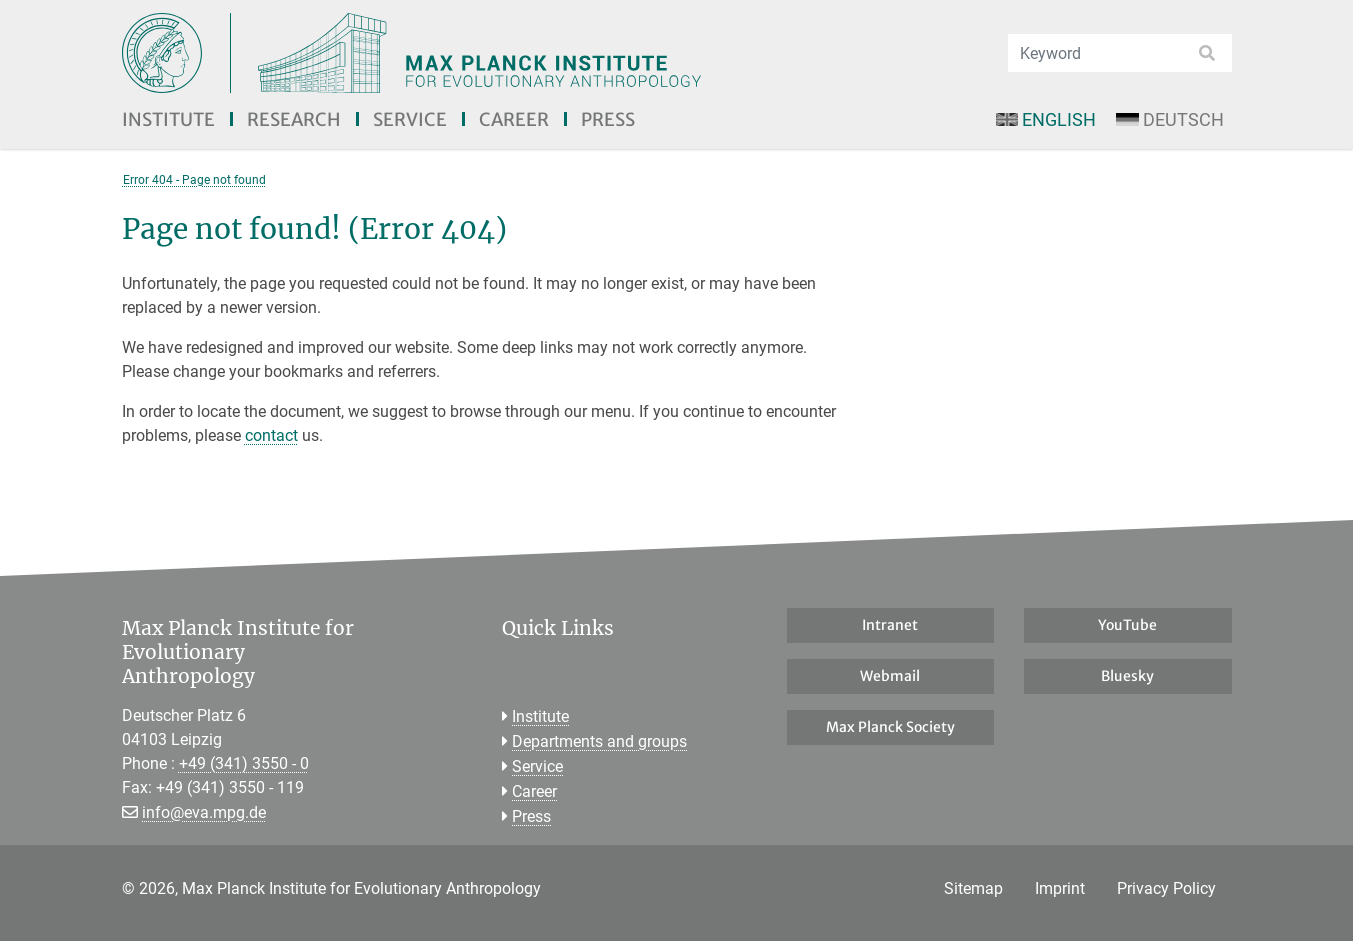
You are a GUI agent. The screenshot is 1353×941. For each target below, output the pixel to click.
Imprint (1060, 888)
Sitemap (973, 888)
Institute (168, 119)
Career (514, 119)
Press (608, 119)
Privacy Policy (1166, 888)
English (1046, 119)
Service (410, 119)
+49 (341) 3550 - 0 (244, 763)
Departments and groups (599, 741)
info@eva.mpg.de (204, 812)
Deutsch (1169, 119)
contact (271, 435)
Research (294, 119)
